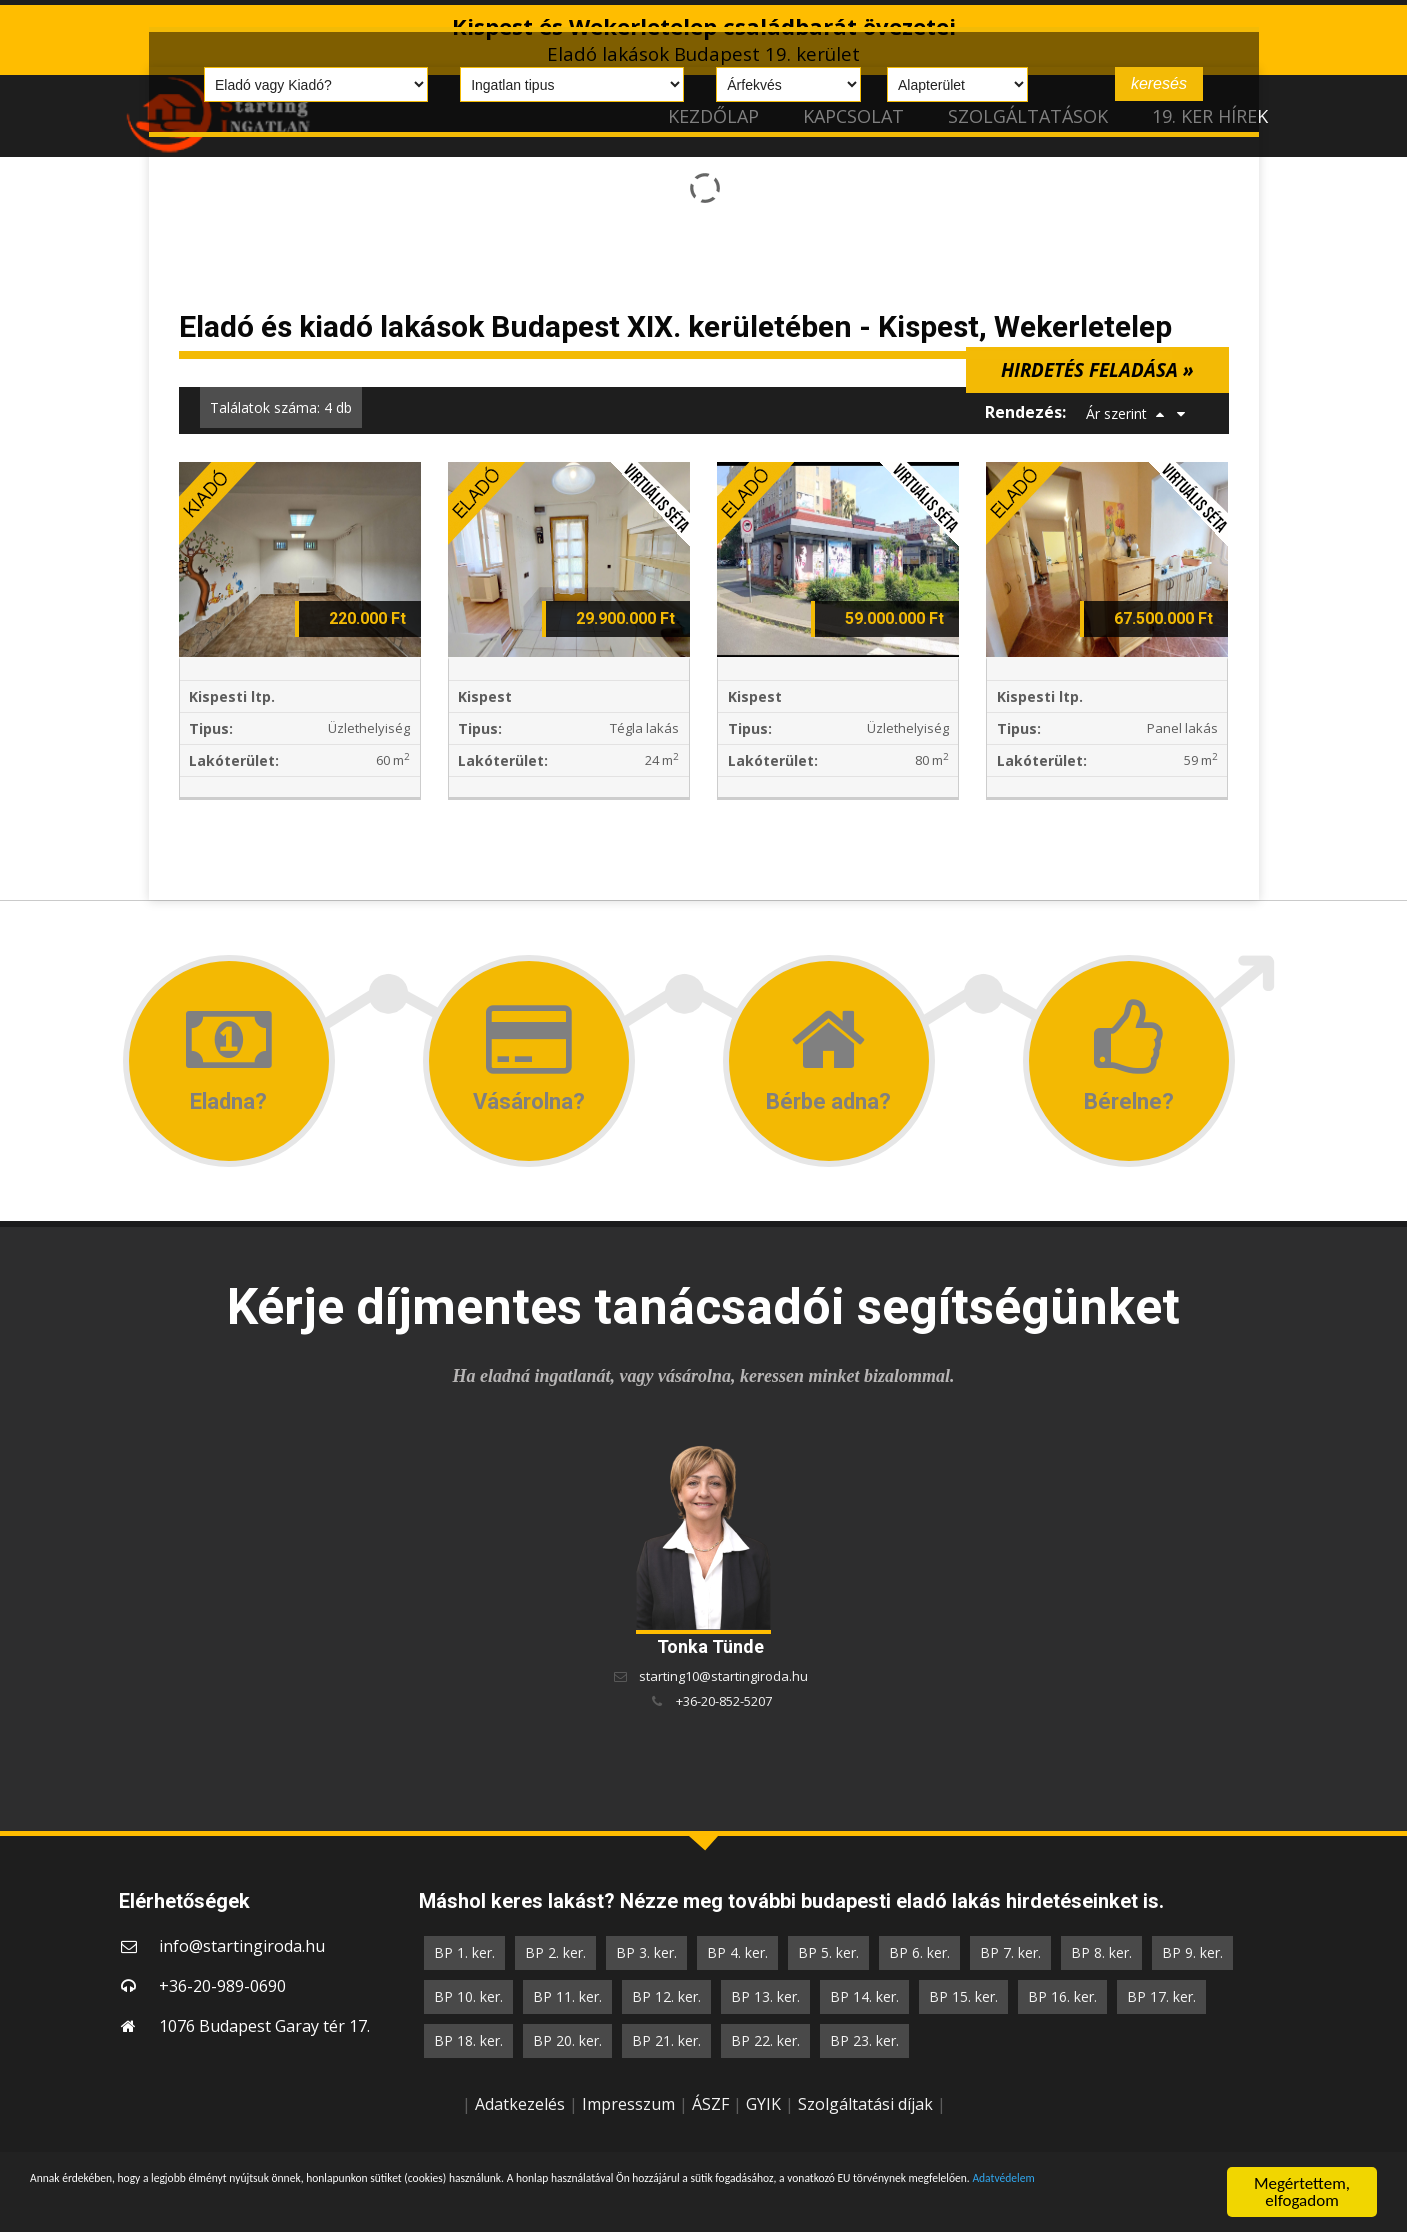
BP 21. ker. (666, 2040)
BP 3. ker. (646, 1952)
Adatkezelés (520, 2104)
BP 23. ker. (864, 2040)
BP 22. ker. (765, 2040)
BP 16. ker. (1062, 1996)
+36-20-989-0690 (222, 1986)
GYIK (763, 2104)
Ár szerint (1116, 413)
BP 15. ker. (963, 1996)
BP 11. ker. (567, 1996)
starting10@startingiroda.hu (723, 1676)
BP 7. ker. (1010, 1952)
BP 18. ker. (468, 2040)
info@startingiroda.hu (242, 1946)
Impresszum (628, 2104)
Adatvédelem (275, 2203)
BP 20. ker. (567, 2040)
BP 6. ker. (919, 1952)
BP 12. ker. (666, 1996)
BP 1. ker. (464, 1952)
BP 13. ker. (765, 1996)
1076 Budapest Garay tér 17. (264, 2026)
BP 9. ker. (1192, 1952)
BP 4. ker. (737, 1952)
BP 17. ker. (1161, 1996)
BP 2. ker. (555, 1952)
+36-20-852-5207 (724, 1701)
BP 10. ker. (468, 1996)
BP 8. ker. (1101, 1952)
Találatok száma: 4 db (281, 407)
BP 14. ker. (864, 1996)
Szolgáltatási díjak (865, 2104)
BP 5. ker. (828, 1952)
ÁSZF (710, 2104)
